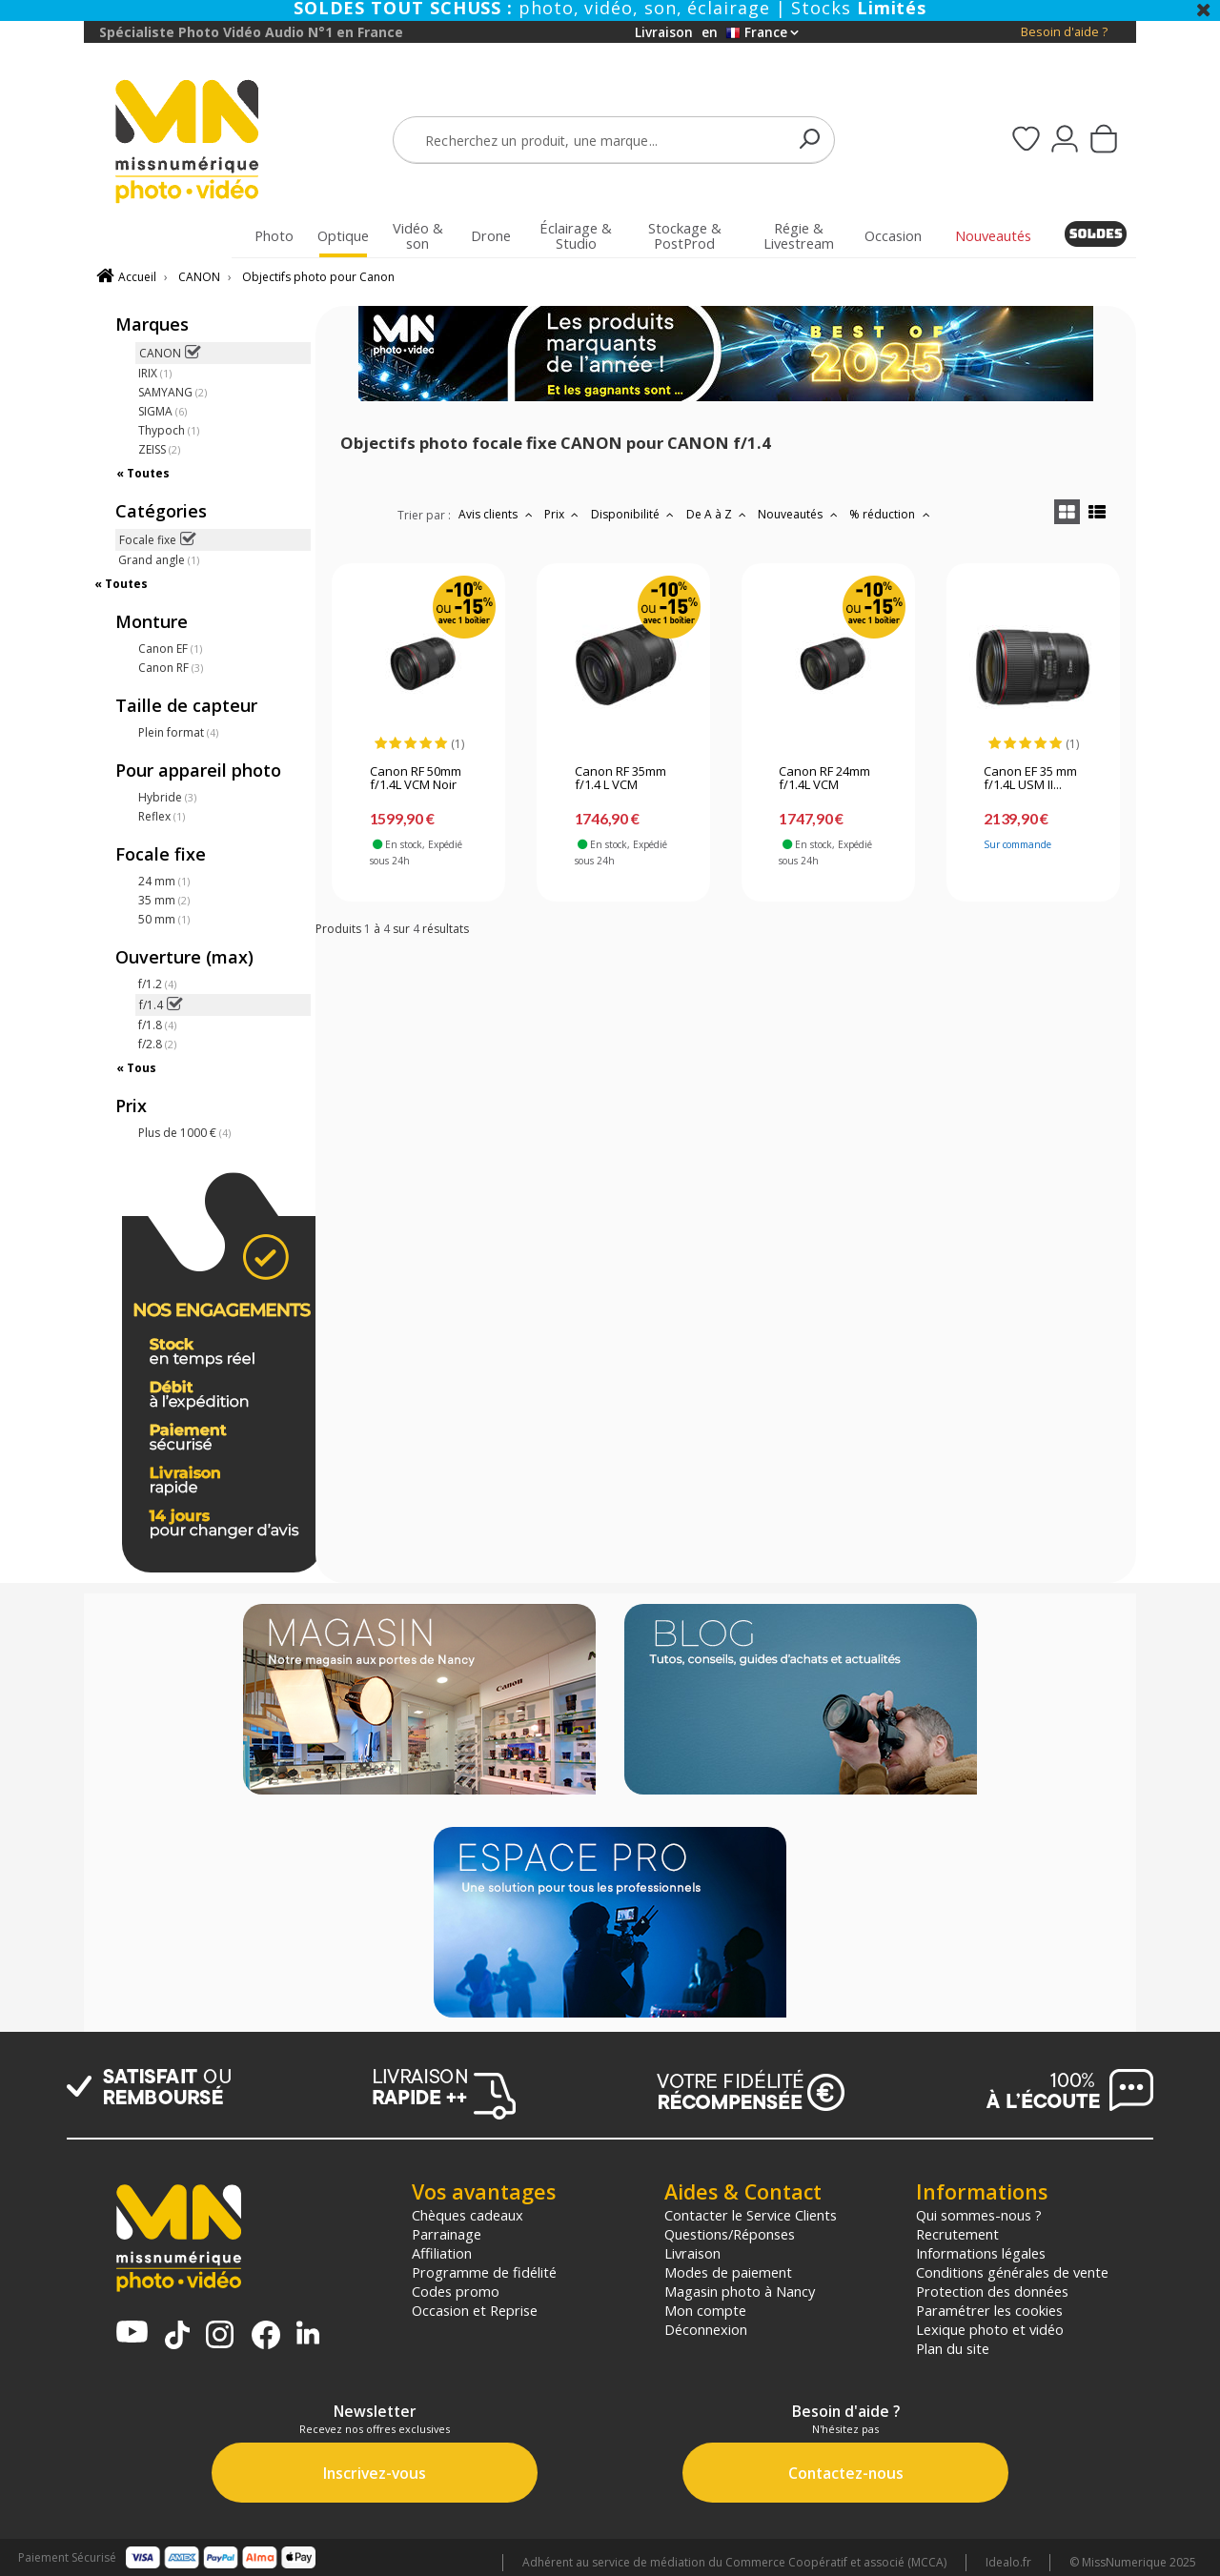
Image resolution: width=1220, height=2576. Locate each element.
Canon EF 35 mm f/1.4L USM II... (1030, 778)
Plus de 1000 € (184, 1133)
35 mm (164, 900)
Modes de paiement (728, 2272)
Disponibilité (635, 514)
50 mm (164, 919)
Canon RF (170, 667)
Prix (563, 514)
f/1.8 (157, 1025)
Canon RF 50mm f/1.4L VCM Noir (415, 778)
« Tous (136, 1068)
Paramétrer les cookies (989, 2310)
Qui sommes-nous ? (979, 2214)
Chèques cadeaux (467, 2214)
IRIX (155, 373)
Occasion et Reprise (475, 2310)
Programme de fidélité (484, 2272)
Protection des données (992, 2291)
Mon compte (705, 2310)
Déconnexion (705, 2329)
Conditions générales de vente (1012, 2272)
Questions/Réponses (729, 2233)
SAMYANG (172, 392)
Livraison (692, 2252)
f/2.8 (157, 1044)
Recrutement (957, 2233)
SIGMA (162, 411)
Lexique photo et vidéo (990, 2329)
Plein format (178, 732)
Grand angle (158, 560)
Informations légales (981, 2252)
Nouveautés (800, 514)
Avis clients (497, 514)
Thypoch (168, 430)
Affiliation (442, 2252)
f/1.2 (157, 984)
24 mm (164, 881)
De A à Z (718, 514)
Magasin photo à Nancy (739, 2291)
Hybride (167, 797)
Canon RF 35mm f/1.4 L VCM (620, 778)
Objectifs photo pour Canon (318, 277)
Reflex (161, 816)
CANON (199, 277)
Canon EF (170, 648)
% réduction (891, 514)
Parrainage (446, 2233)
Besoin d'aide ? (1064, 32)
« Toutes (143, 473)
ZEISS (159, 449)
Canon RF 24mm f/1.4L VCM (824, 778)
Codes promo (455, 2291)
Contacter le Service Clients (750, 2214)
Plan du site (952, 2348)
